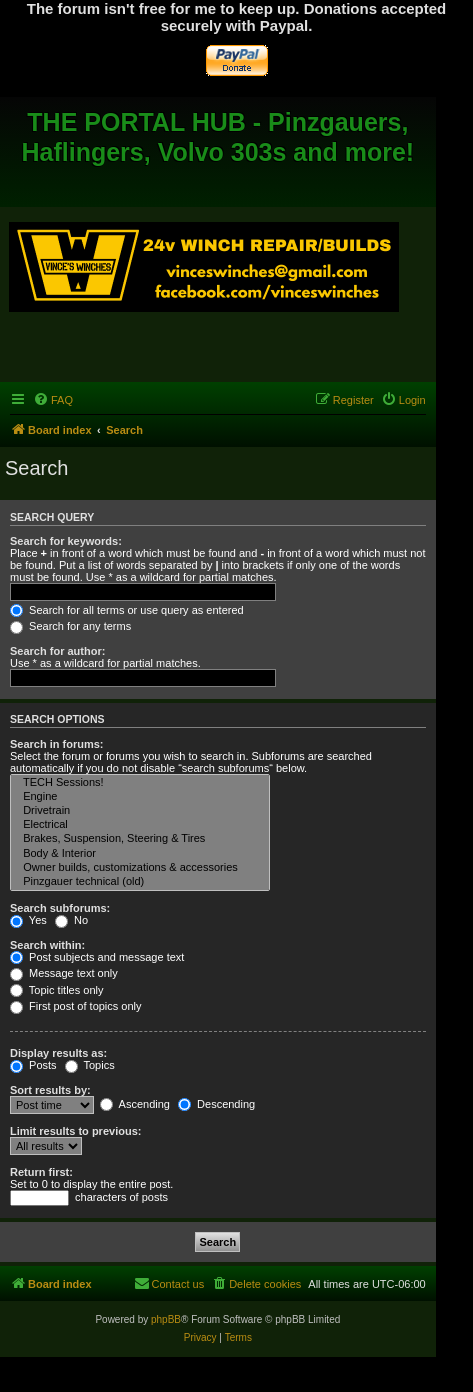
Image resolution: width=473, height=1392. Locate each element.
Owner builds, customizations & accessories (140, 868)
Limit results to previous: (75, 1131)
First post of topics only (76, 1006)
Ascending (135, 1104)
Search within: (47, 945)
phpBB (166, 1319)
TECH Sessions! (140, 783)
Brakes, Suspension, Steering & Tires (140, 839)
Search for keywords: (66, 541)
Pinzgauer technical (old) (140, 882)
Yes (28, 920)
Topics (90, 1065)
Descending (216, 1104)
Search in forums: (57, 744)
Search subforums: (60, 908)
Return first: (41, 1172)
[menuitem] (53, 400)
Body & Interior (140, 854)
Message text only (64, 973)
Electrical (140, 825)
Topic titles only (56, 990)
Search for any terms (70, 626)
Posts (33, 1065)
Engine (140, 797)
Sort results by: (50, 1090)
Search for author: (57, 651)
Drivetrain (140, 811)
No (71, 920)
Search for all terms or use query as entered (127, 610)
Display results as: (58, 1053)
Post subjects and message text (97, 957)
